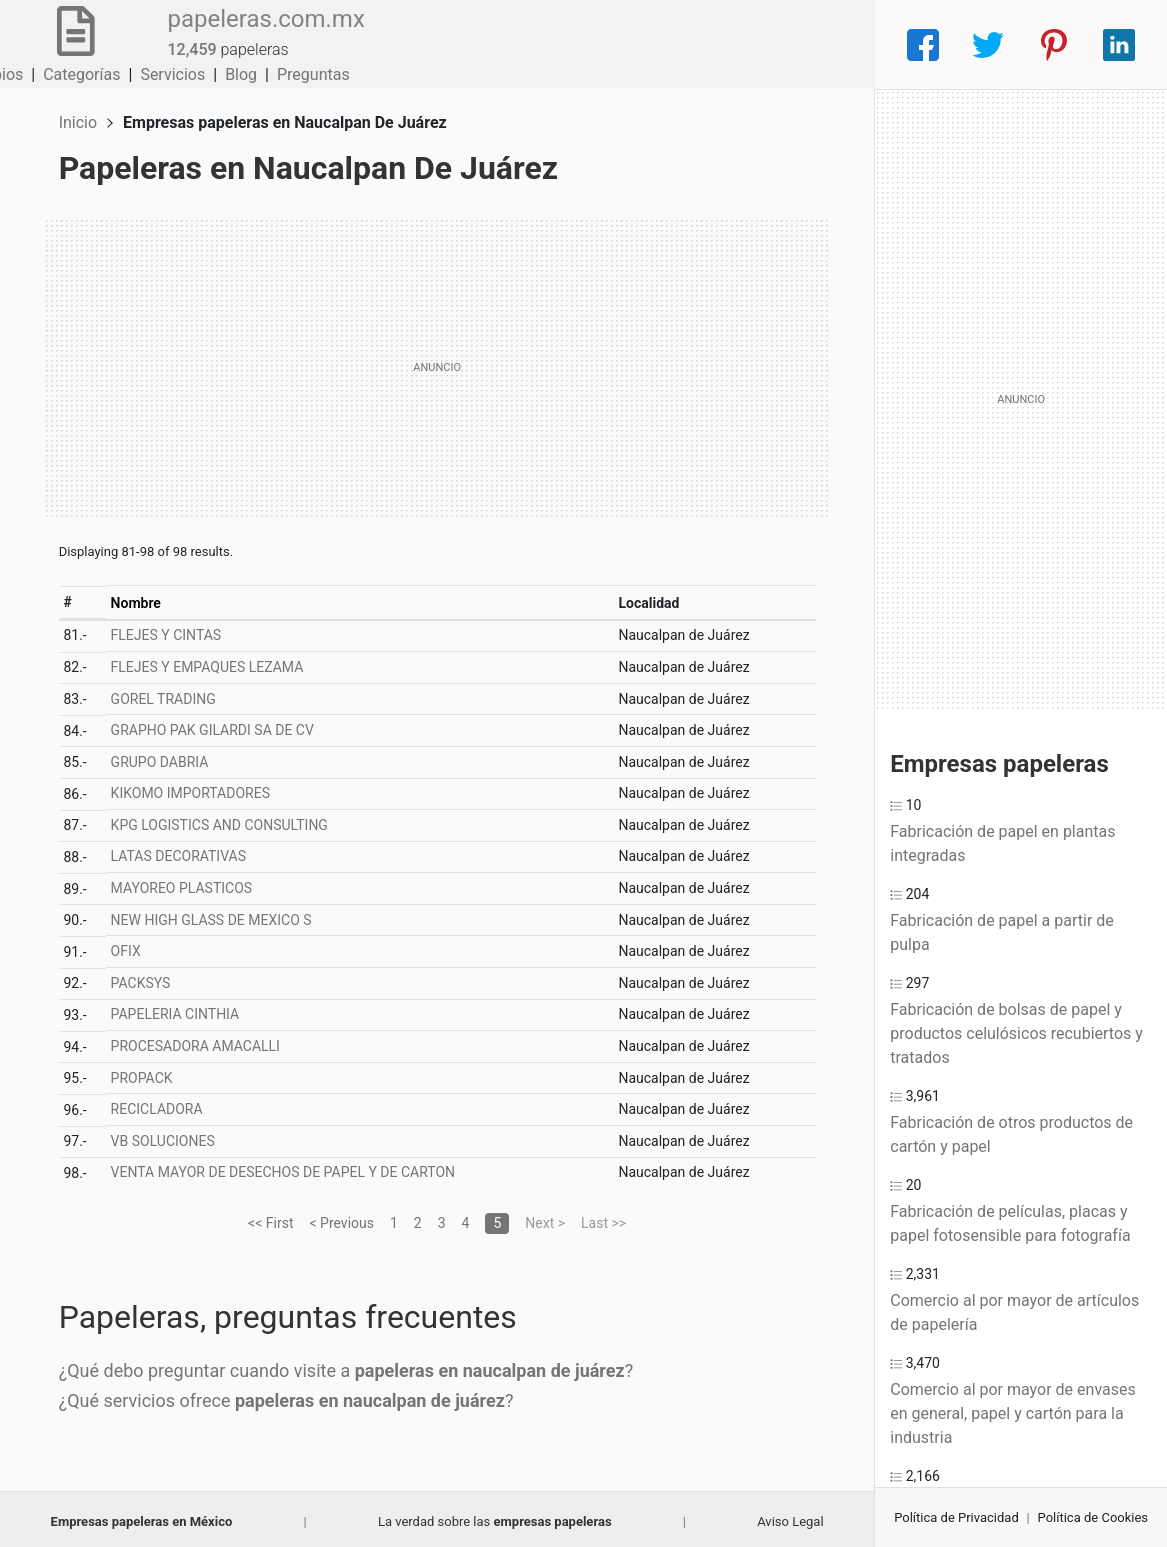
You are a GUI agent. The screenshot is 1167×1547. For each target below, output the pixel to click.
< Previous (341, 1218)
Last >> (603, 1218)
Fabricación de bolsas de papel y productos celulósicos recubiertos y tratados (1016, 1033)
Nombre (139, 598)
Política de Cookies (1093, 1517)
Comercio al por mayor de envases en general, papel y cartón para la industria (1012, 1413)
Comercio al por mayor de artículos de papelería (1014, 1312)
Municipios (494, 44)
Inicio (82, 117)
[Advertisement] (437, 363)
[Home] (72, 43)
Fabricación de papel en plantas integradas (1002, 843)
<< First (270, 1218)
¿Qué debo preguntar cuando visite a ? (350, 1365)
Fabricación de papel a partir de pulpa (1002, 932)
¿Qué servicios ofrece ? (290, 1395)
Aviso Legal (790, 1516)
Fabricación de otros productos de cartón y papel (1011, 1134)
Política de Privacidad (956, 1517)
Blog (751, 44)
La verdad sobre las (495, 1516)
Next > (545, 1218)
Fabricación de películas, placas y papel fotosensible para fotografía (1010, 1223)
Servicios (682, 44)
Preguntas (823, 44)
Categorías (591, 44)
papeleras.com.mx (259, 33)
